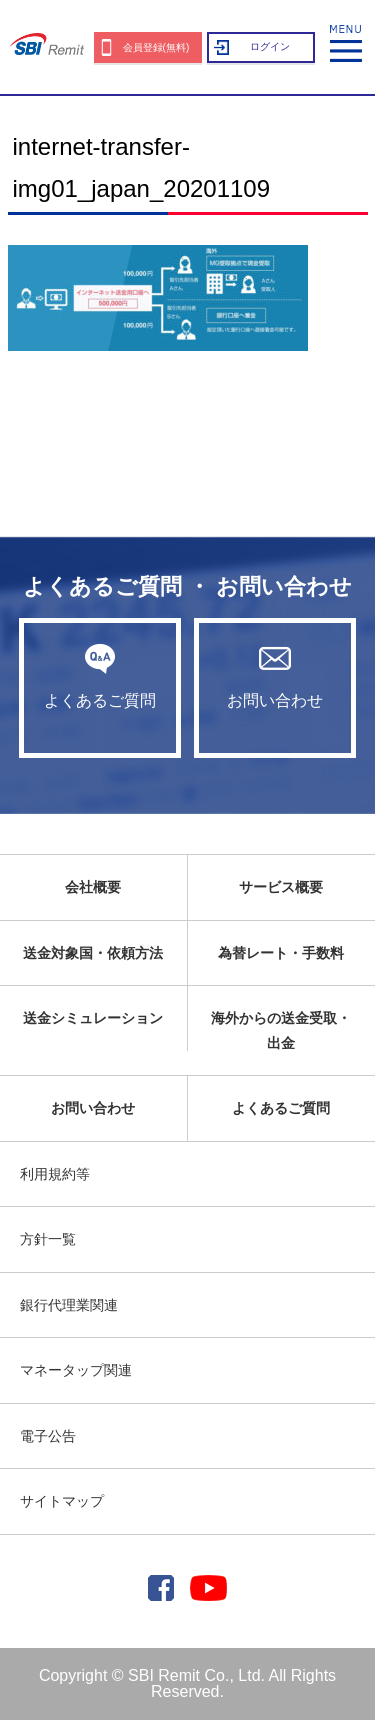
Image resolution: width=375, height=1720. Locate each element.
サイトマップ (62, 1501)
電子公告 (48, 1436)
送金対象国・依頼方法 (93, 953)
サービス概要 (281, 887)
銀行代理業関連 (69, 1305)
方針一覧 (48, 1239)
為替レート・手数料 (281, 953)
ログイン (270, 46)
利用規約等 (55, 1174)
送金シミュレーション (93, 1018)
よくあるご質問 (100, 676)
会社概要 (93, 887)
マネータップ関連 (76, 1370)
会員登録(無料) (156, 47)
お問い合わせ (275, 676)
